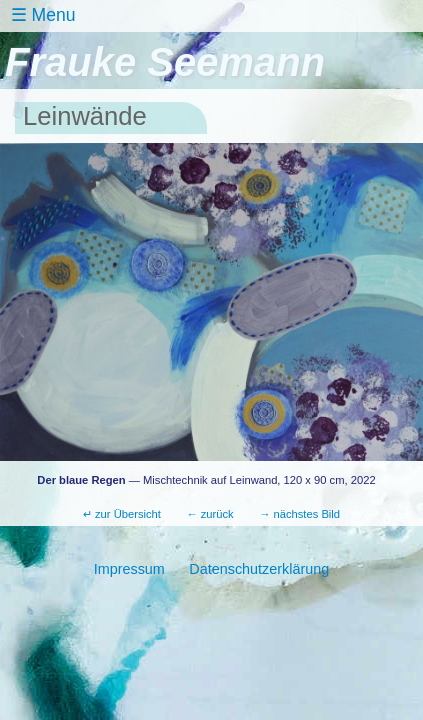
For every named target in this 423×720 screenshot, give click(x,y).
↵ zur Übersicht (122, 514)
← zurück (209, 514)
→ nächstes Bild (299, 514)
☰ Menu (43, 15)
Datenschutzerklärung (259, 569)
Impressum (129, 569)
